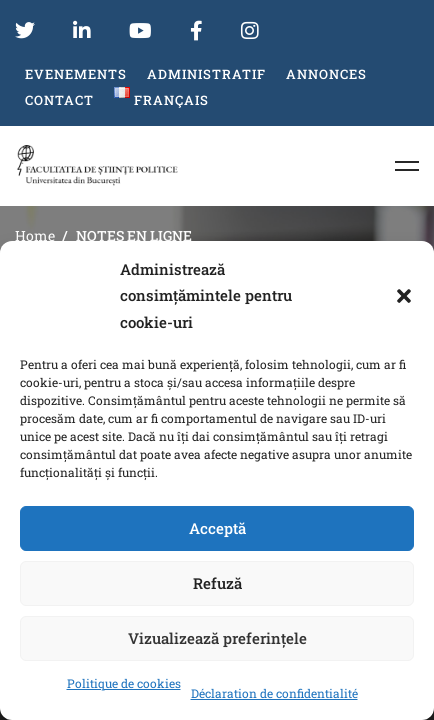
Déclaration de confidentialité (274, 693)
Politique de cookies (124, 683)
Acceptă (217, 528)
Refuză (217, 583)
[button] (404, 296)
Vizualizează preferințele (217, 638)
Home (35, 235)
